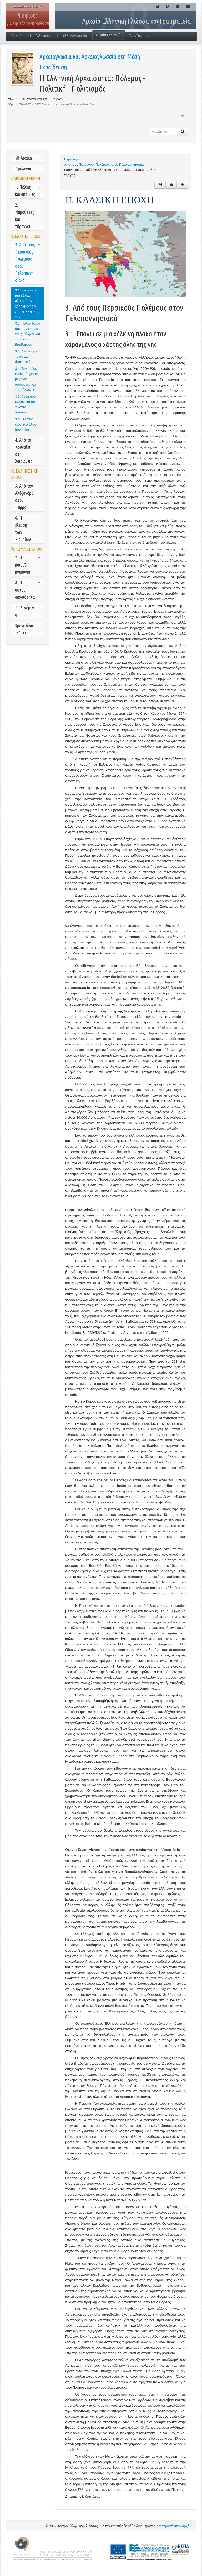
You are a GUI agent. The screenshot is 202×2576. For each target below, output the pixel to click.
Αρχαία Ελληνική (109, 35)
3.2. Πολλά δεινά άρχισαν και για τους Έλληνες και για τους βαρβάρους (27, 334)
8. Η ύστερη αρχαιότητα (27, 589)
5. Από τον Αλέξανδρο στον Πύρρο (27, 496)
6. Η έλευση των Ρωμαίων (27, 528)
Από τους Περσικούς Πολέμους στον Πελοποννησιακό (104, 164)
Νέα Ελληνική (39, 35)
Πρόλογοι (23, 168)
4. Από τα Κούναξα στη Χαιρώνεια (27, 450)
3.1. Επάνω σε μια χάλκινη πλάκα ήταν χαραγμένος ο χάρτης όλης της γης (27, 303)
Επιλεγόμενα (24, 611)
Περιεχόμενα (74, 159)
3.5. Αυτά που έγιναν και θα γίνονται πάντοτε (25, 404)
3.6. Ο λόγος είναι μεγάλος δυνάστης (25, 424)
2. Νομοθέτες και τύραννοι (27, 215)
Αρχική (16, 35)
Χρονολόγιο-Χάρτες (24, 629)
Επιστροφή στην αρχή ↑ (175, 2526)
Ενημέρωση (139, 35)
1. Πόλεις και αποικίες (27, 190)
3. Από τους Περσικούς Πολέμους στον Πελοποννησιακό (27, 262)
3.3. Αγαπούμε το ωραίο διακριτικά (26, 356)
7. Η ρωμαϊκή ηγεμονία (27, 564)
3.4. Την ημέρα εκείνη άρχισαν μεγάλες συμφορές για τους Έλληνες (26, 379)
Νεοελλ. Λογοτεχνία (73, 35)
